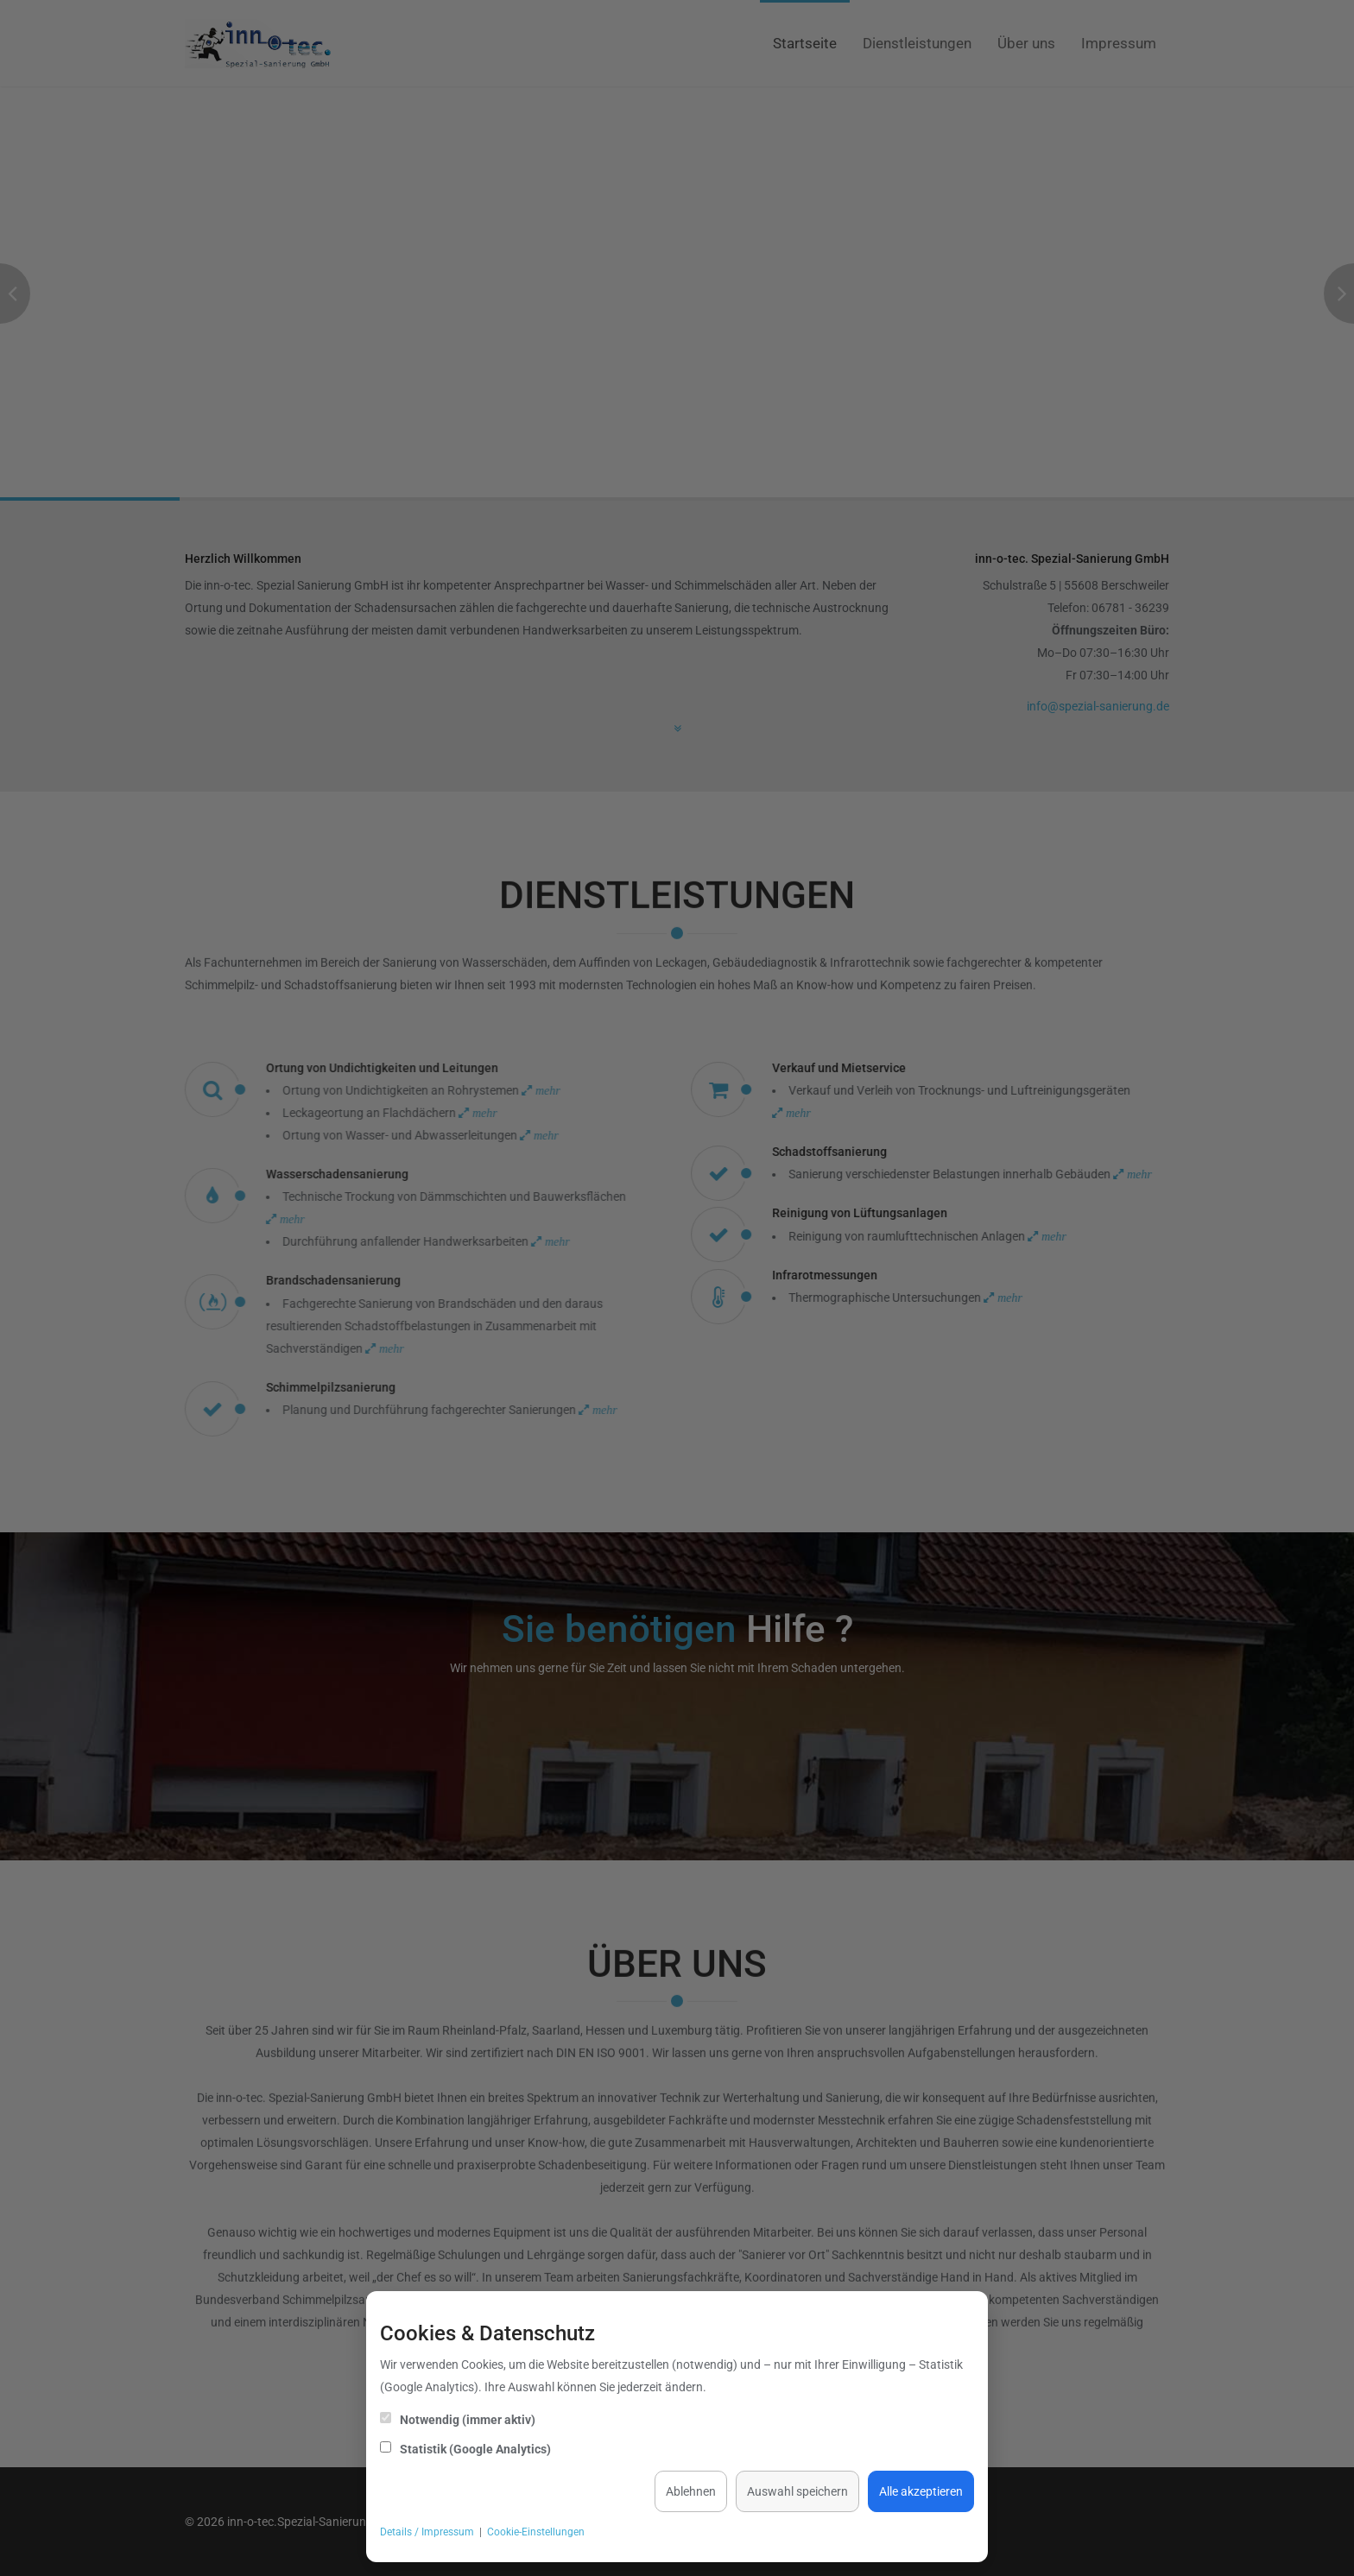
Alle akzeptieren (921, 2491)
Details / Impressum (427, 2532)
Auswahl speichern (797, 2491)
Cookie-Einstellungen (536, 2532)
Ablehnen (691, 2491)
